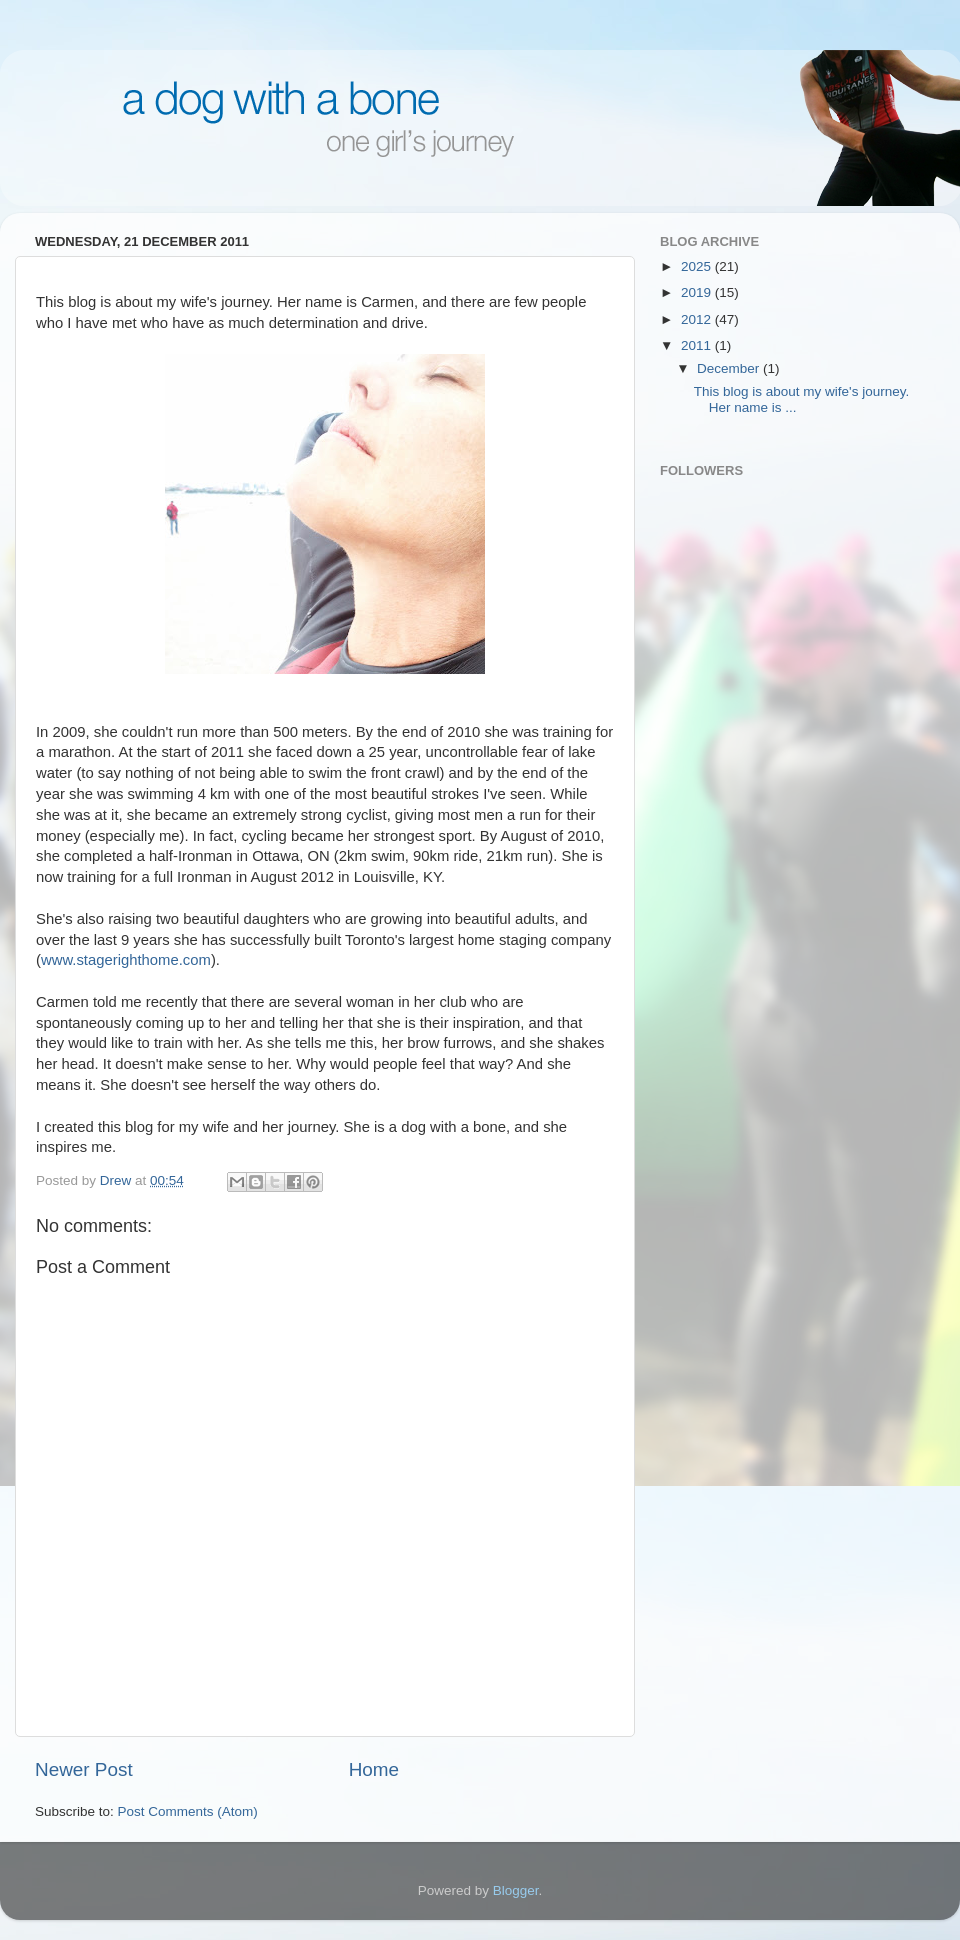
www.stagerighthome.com (126, 960)
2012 (698, 319)
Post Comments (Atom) (188, 1811)
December (730, 368)
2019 (698, 292)
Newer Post (84, 1769)
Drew (117, 1180)
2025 (698, 266)
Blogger (516, 1890)
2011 (698, 345)
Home (374, 1769)
